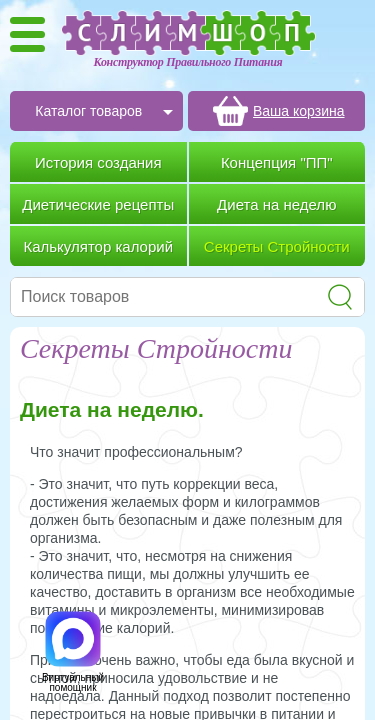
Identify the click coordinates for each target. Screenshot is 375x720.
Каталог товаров (88, 111)
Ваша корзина (299, 111)
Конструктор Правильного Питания (188, 62)
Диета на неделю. (112, 409)
